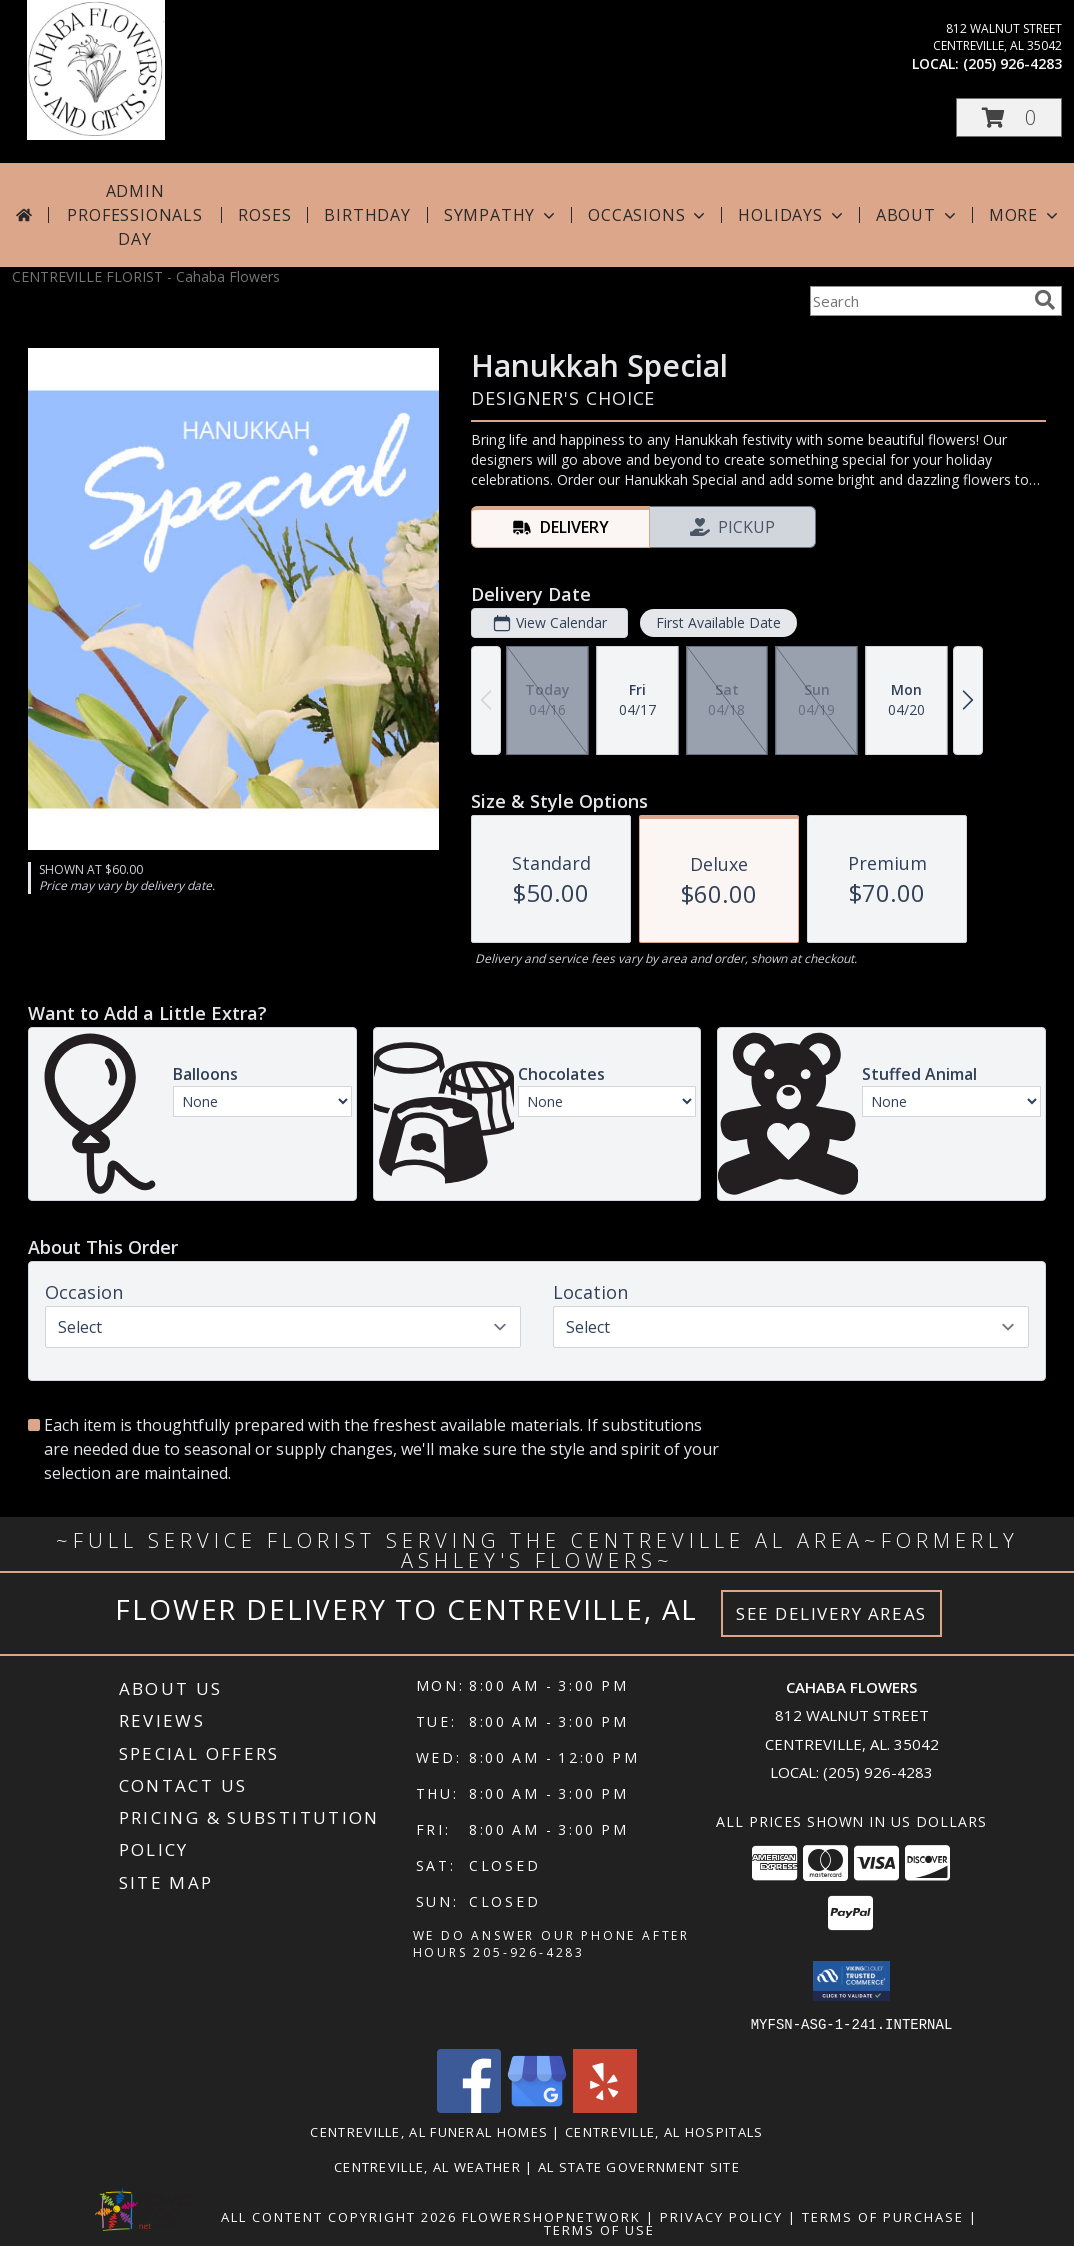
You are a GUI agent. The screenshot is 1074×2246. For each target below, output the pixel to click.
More (1025, 215)
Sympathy (501, 215)
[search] (1045, 300)
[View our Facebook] (469, 2106)
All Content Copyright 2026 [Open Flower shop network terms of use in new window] (339, 2216)
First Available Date (718, 622)
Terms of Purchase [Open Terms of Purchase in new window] (883, 2216)
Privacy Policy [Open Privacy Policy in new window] (721, 2216)
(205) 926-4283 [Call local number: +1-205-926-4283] (1012, 63)
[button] (1009, 117)
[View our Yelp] (605, 2106)
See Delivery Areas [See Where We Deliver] (831, 1613)
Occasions (648, 215)
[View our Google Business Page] (537, 2106)
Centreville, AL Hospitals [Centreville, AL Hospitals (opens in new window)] (664, 2131)
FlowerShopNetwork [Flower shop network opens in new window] (551, 2216)
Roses (264, 215)
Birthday (367, 215)
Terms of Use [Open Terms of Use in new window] (599, 2229)
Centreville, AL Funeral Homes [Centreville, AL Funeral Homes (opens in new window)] (429, 2131)
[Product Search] (918, 301)
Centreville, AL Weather (427, 2166)
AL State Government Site (639, 2166)
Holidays (792, 215)
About (918, 215)
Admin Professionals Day (134, 215)
